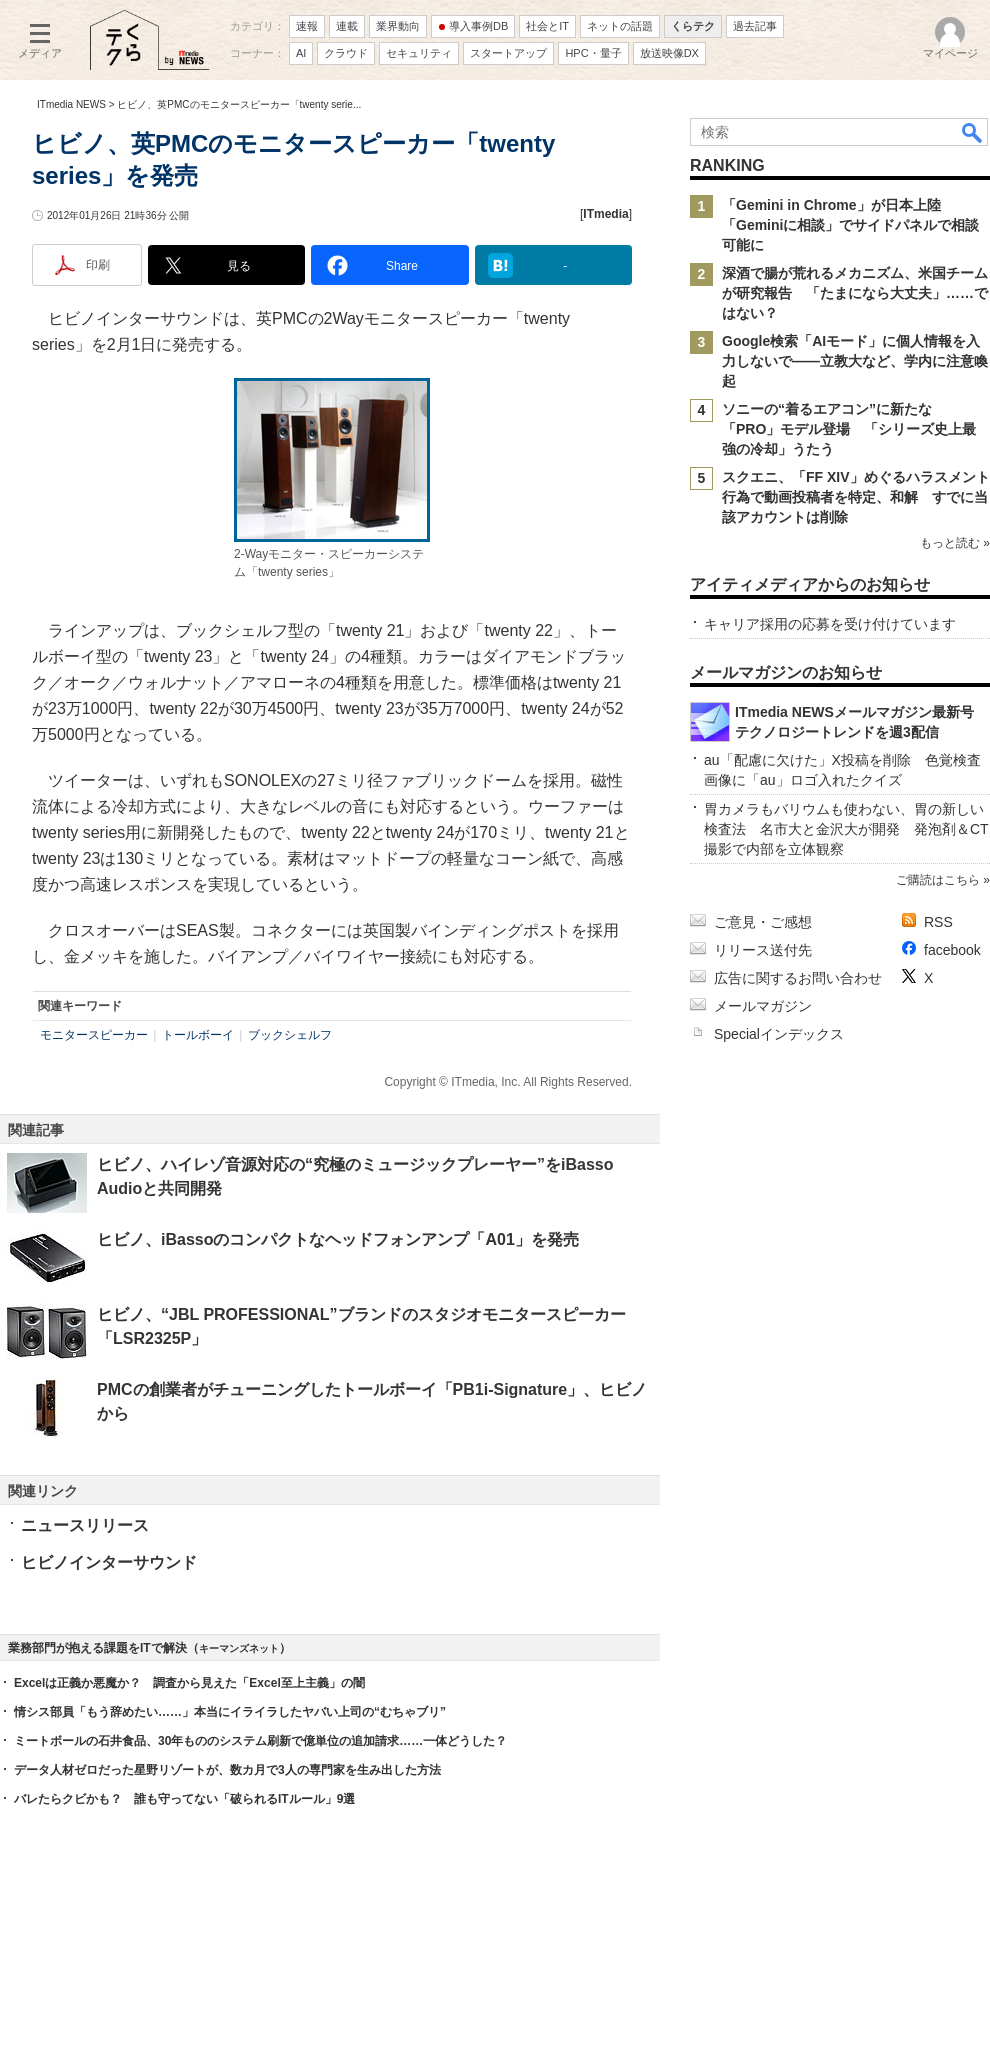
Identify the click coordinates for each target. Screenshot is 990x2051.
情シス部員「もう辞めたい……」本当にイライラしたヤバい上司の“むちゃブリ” (230, 1712)
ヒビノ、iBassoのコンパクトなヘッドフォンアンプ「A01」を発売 (338, 1239)
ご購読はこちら (938, 880)
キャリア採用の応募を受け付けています (830, 624)
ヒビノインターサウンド (109, 1562)
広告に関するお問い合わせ (798, 978)
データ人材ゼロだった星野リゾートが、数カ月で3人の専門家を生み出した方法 (227, 1770)
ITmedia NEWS (71, 104)
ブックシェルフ (290, 1035)
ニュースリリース (85, 1525)
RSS (938, 922)
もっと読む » (955, 543)
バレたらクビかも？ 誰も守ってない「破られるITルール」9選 (184, 1799)
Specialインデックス (779, 1034)
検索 (973, 132)
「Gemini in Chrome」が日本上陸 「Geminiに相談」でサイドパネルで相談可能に (850, 225)
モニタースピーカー (94, 1035)
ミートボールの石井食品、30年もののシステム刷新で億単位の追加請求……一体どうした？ (260, 1741)
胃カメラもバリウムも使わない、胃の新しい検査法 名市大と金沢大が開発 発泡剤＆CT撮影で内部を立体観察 (846, 829)
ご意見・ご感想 (763, 922)
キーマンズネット (239, 1648)
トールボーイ (198, 1035)
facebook (952, 950)
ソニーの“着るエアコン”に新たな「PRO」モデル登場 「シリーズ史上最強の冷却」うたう (849, 429)
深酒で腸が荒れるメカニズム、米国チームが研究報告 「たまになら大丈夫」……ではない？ (855, 293)
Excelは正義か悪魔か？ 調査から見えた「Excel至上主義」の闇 (189, 1683)
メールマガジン (763, 1006)
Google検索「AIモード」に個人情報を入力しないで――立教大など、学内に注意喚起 (855, 361)
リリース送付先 (763, 950)
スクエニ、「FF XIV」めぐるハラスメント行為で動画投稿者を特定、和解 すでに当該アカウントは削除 (856, 497)
